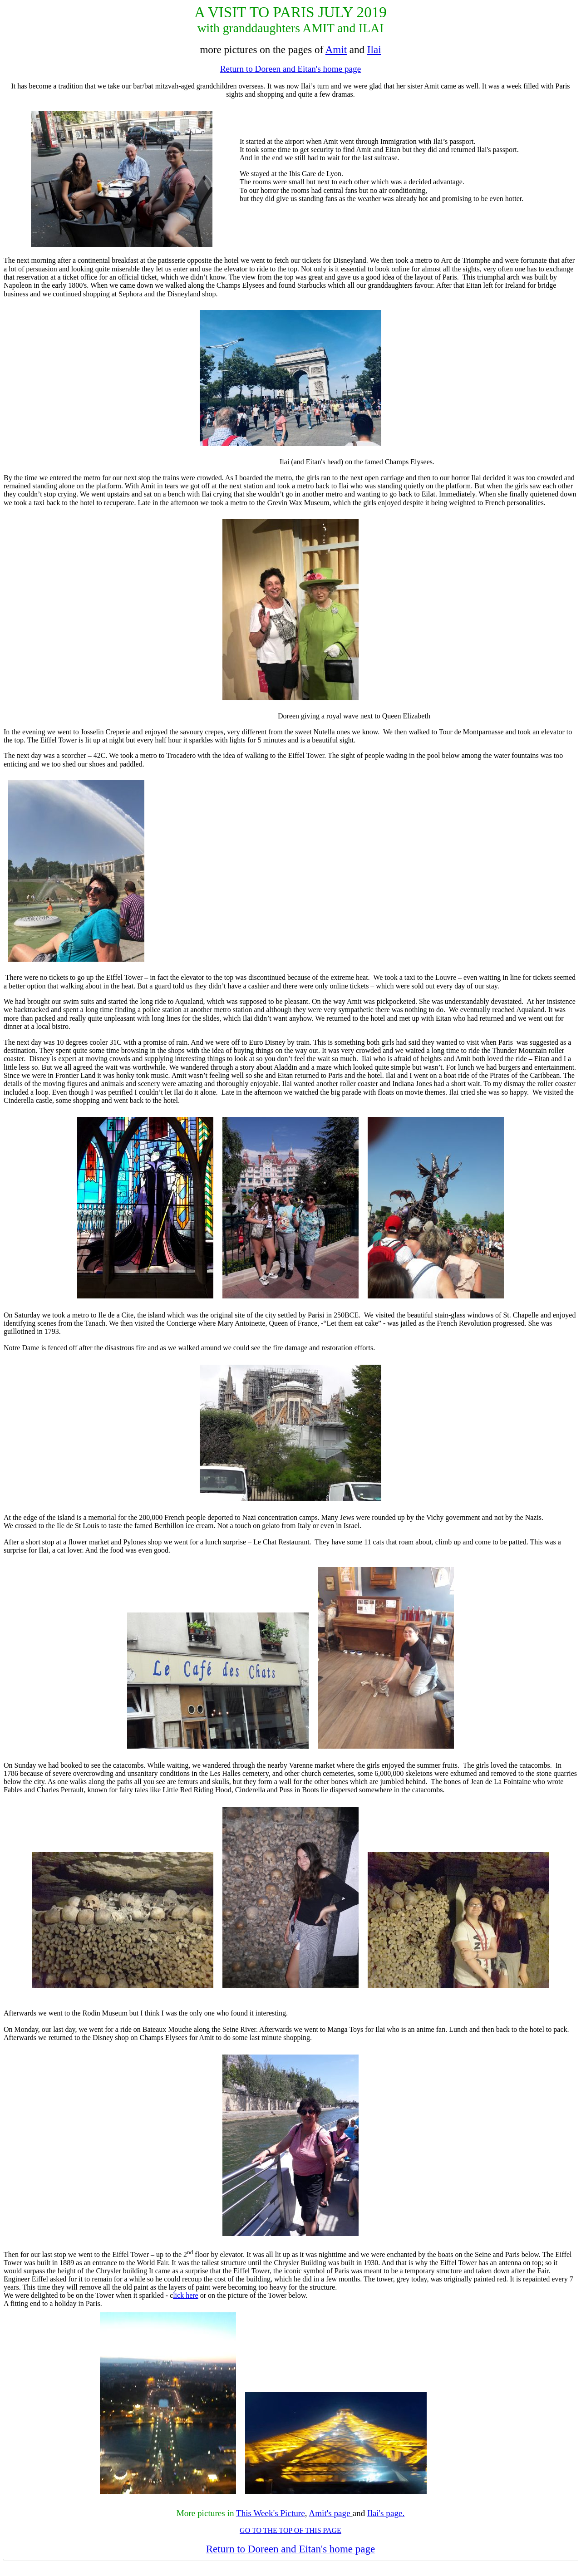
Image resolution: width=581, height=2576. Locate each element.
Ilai (374, 49)
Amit (336, 49)
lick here (185, 2295)
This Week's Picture (270, 2513)
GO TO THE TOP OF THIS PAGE (290, 2530)
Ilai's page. (385, 2513)
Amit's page (329, 2513)
